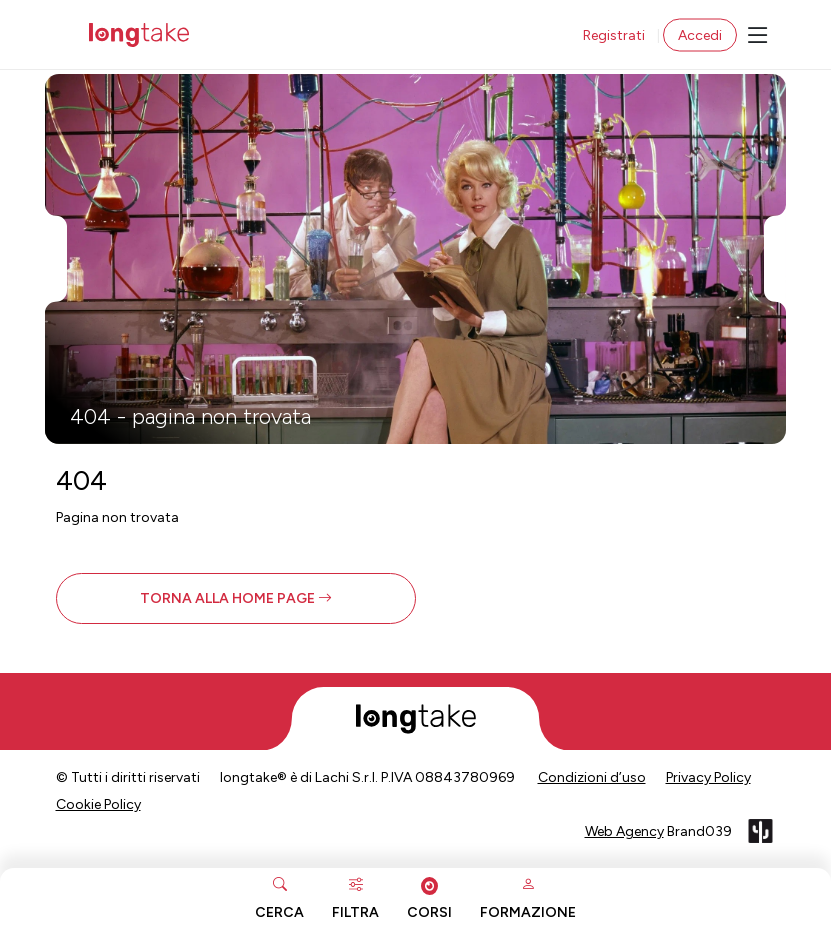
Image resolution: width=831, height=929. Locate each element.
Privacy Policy (708, 777)
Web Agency (624, 831)
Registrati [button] (614, 35)
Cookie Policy (98, 804)
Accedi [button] (700, 35)
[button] (236, 598)
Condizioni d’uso (592, 777)
